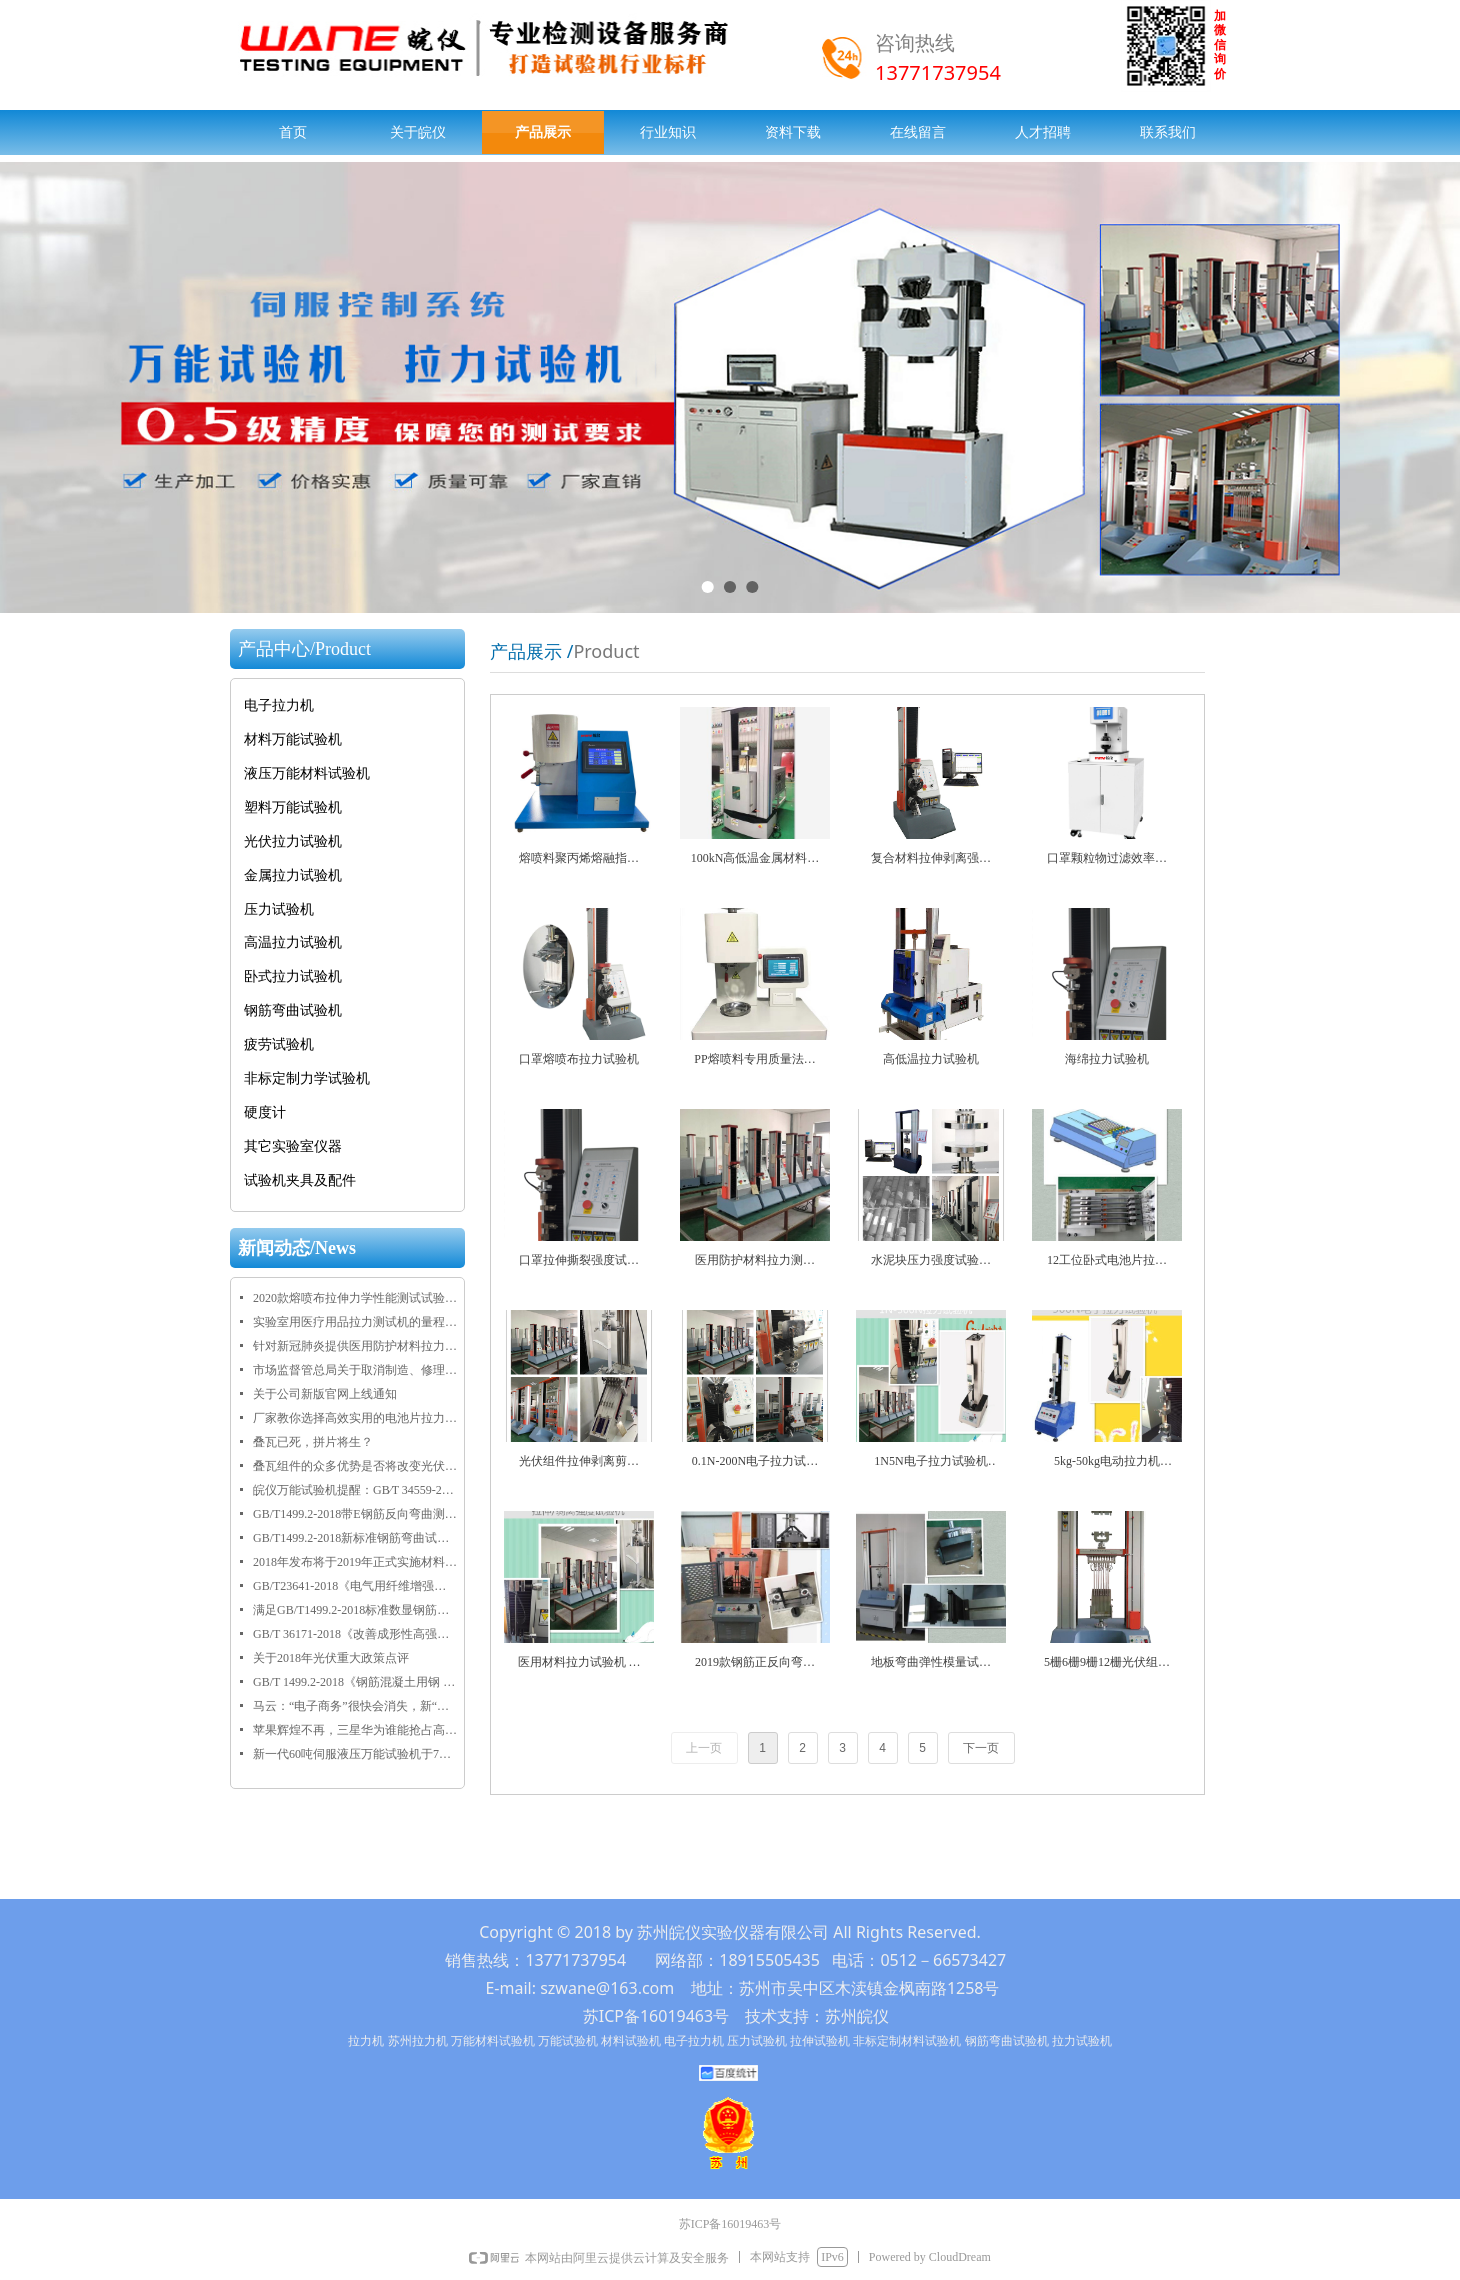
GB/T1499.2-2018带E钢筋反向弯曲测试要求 (355, 1514)
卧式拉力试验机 (293, 976)
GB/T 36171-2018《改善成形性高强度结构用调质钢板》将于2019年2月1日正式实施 (355, 1634)
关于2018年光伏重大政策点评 (331, 1658)
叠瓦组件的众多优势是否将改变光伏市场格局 (355, 1466)
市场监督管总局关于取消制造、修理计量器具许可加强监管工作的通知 (355, 1370)
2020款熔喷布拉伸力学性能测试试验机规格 (355, 1298)
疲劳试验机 (279, 1044)
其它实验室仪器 (293, 1146)
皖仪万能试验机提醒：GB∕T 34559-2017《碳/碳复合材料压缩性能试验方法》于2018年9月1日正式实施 (355, 1490)
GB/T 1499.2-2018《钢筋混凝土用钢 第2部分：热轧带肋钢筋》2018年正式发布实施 (355, 1682)
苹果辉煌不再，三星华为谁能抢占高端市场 (355, 1730)
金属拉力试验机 (293, 875)
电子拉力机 (279, 705)
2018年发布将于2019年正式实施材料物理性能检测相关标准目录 (355, 1562)
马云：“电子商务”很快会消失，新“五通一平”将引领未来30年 (355, 1706)
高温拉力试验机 (293, 942)
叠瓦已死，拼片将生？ (313, 1442)
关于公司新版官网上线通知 (325, 1394)
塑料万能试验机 (293, 807)
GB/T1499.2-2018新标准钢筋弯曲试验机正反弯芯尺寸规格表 (355, 1538)
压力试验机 (279, 909)
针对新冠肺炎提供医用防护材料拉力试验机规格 (355, 1346)
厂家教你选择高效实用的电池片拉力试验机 (355, 1418)
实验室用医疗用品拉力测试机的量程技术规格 (355, 1322)
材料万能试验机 (293, 739)
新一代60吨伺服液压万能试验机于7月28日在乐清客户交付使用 (355, 1754)
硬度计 (265, 1112)
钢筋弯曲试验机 (293, 1010)
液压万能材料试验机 (307, 773)
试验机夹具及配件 (300, 1180)
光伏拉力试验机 (293, 841)
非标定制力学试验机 (307, 1078)
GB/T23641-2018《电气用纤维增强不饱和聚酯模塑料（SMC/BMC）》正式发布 (355, 1586)
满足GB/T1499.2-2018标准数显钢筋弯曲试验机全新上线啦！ (355, 1610)
